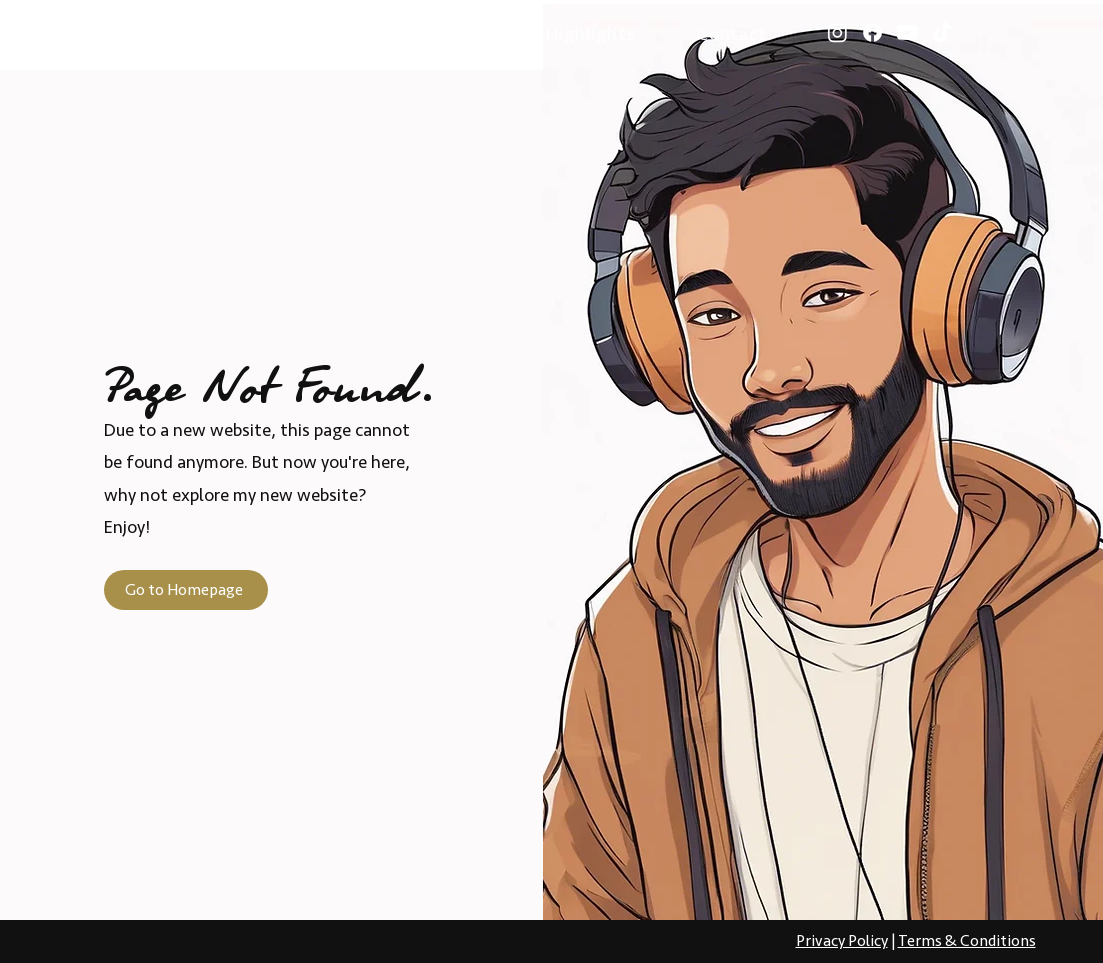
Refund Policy (232, 941)
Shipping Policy (123, 941)
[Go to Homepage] (186, 590)
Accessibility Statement (371, 941)
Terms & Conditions (967, 941)
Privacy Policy (842, 941)
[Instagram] (837, 32)
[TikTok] (942, 32)
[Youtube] (907, 32)
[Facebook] (872, 32)
